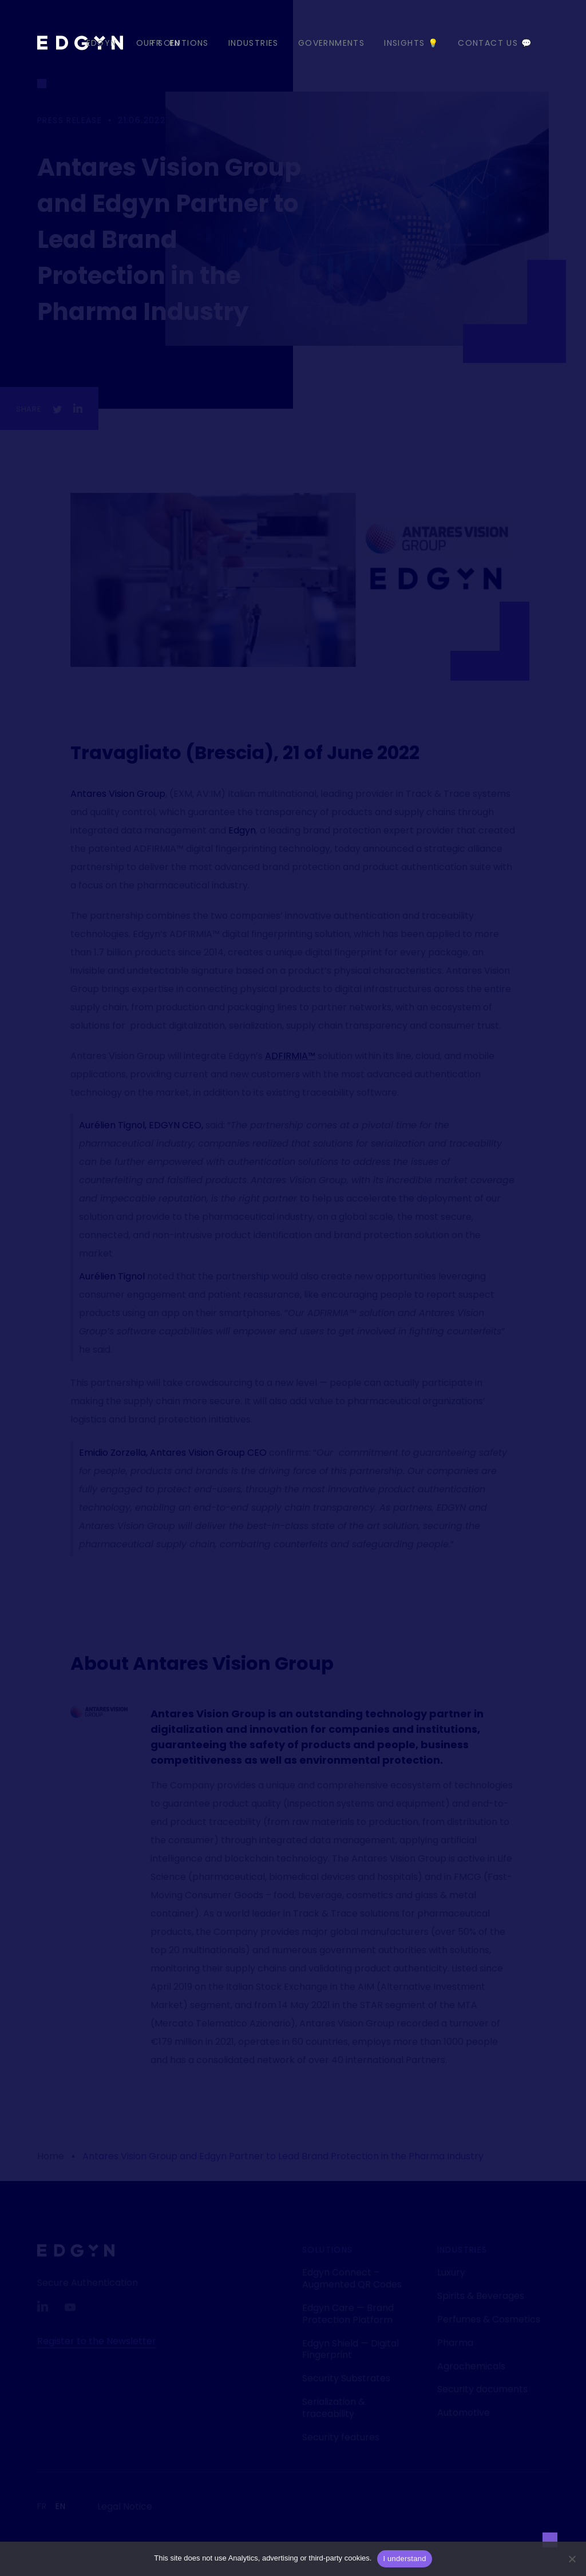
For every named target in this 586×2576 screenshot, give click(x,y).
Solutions (327, 2249)
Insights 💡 (411, 43)
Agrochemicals (471, 2366)
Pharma (455, 2342)
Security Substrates (346, 2378)
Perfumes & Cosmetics (488, 2319)
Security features (340, 2437)
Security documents (482, 2389)
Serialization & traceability (333, 2407)
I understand (404, 2558)
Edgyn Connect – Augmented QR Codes (352, 2278)
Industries (253, 43)
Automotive (463, 2412)
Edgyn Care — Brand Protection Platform (348, 2313)
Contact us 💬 (495, 43)
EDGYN (101, 43)
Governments (331, 43)
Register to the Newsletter (96, 2341)
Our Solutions (172, 43)
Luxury (451, 2272)
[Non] (571, 2559)
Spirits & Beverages (480, 2295)
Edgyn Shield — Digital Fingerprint (350, 2349)
